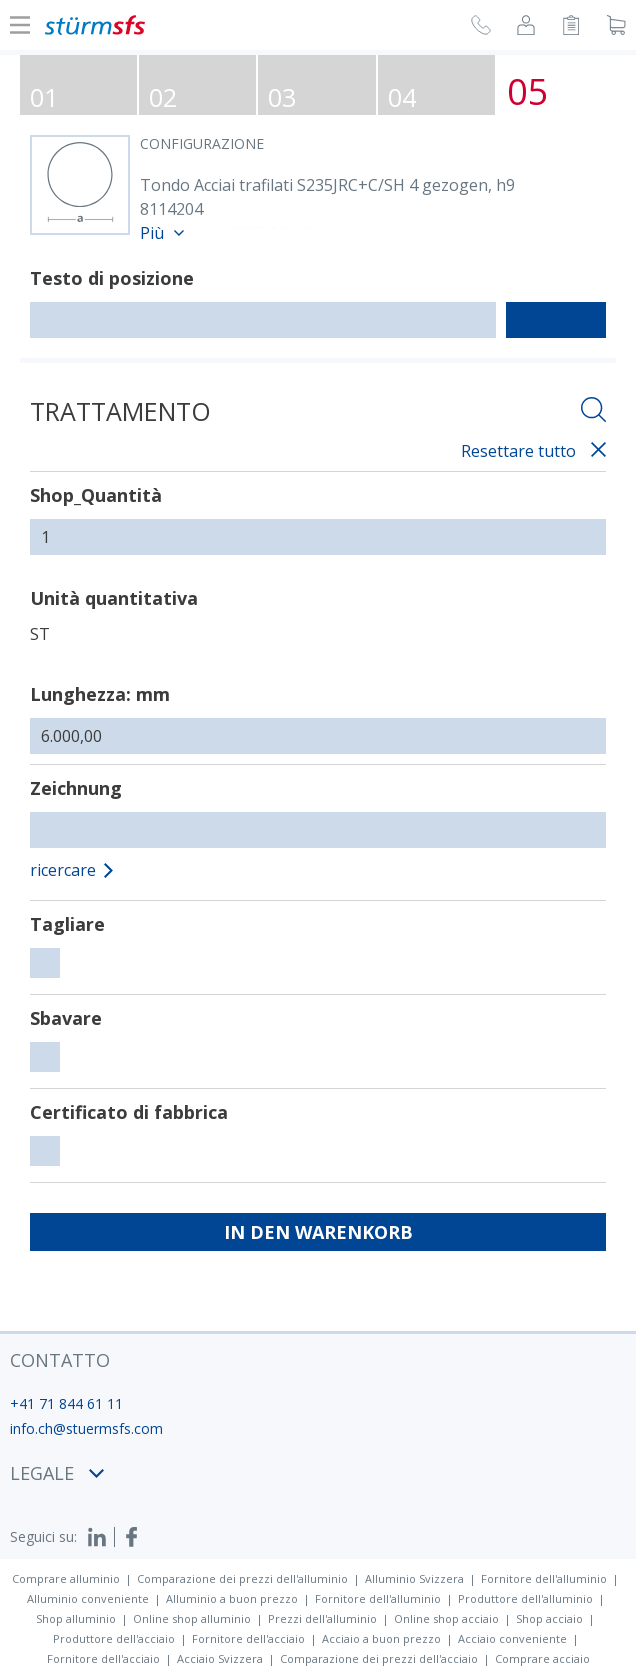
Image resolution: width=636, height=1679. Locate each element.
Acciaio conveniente (512, 1638)
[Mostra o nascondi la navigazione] (20, 25)
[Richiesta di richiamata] (481, 28)
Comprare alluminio (66, 1578)
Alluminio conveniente (88, 1598)
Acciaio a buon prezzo (381, 1638)
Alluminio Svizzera (414, 1578)
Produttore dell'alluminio (525, 1598)
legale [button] (57, 1473)
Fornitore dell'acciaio (248, 1638)
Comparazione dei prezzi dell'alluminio (242, 1578)
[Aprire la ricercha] (593, 412)
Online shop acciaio (446, 1618)
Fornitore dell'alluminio (544, 1578)
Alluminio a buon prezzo (232, 1598)
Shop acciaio (549, 1618)
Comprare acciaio (542, 1658)
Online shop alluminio (192, 1618)
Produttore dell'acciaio (114, 1638)
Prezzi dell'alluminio (322, 1618)
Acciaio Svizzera (220, 1658)
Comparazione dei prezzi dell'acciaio (379, 1658)
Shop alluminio (76, 1618)
